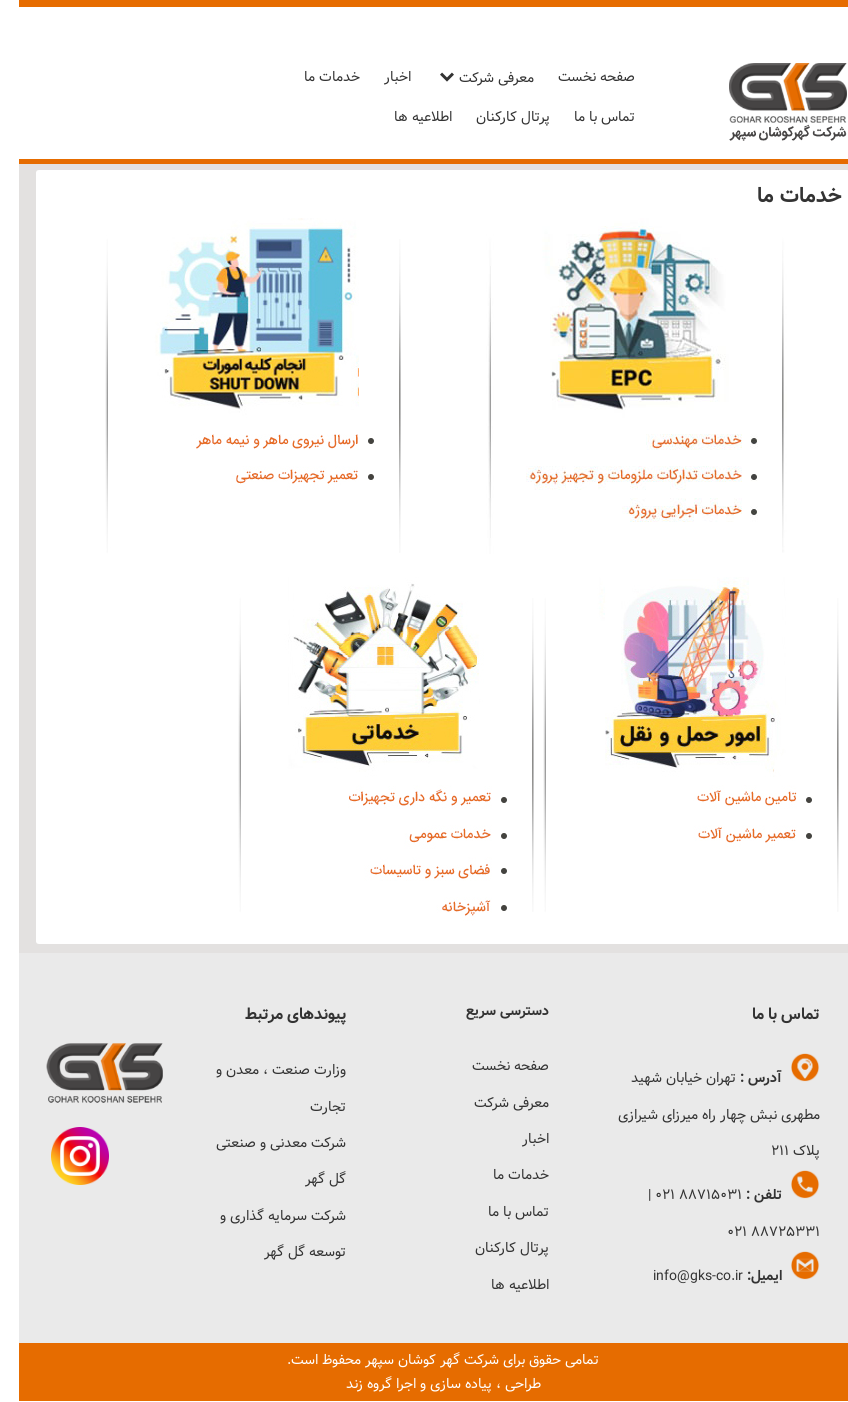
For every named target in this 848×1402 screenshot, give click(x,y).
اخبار (378, 77)
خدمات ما (313, 77)
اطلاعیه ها (404, 117)
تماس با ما (585, 117)
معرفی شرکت (477, 78)
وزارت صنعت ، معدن (267, 1070)
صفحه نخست (577, 77)
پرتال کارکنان (494, 117)
